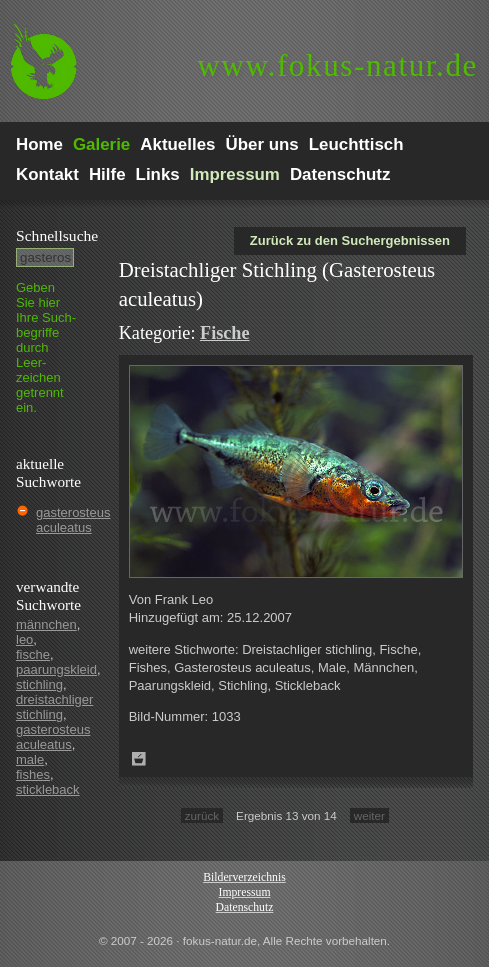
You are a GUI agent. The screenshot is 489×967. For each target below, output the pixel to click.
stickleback (48, 789)
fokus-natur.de (337, 65)
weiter (369, 815)
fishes (33, 774)
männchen (46, 624)
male (30, 759)
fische (33, 654)
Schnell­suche (57, 235)
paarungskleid (56, 669)
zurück (202, 815)
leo (24, 639)
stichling (39, 684)
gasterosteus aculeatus (73, 520)
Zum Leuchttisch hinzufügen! (139, 759)
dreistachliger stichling (54, 707)
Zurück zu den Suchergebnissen (350, 240)
